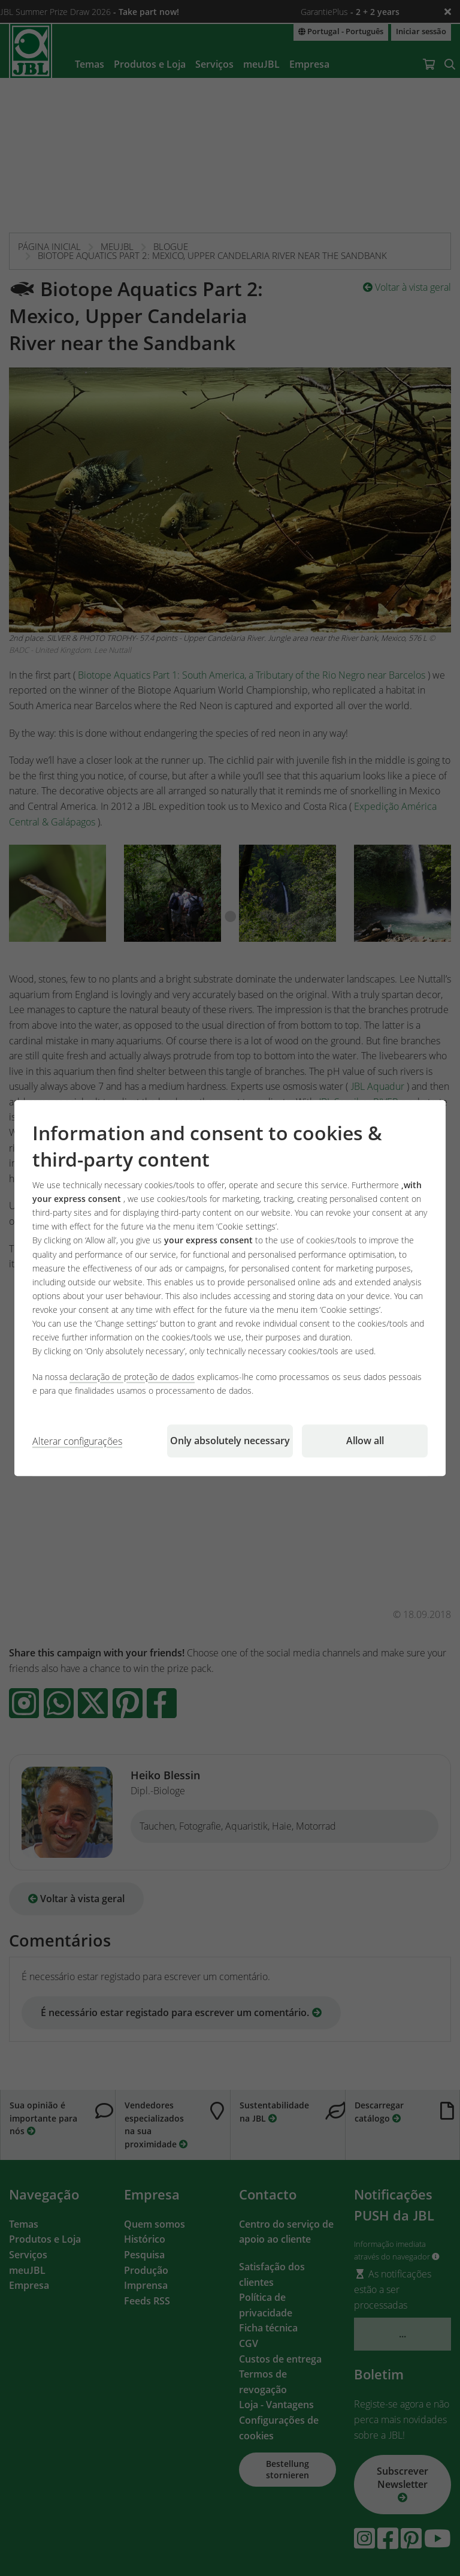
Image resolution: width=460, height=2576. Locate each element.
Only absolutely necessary (230, 1440)
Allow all (365, 1440)
